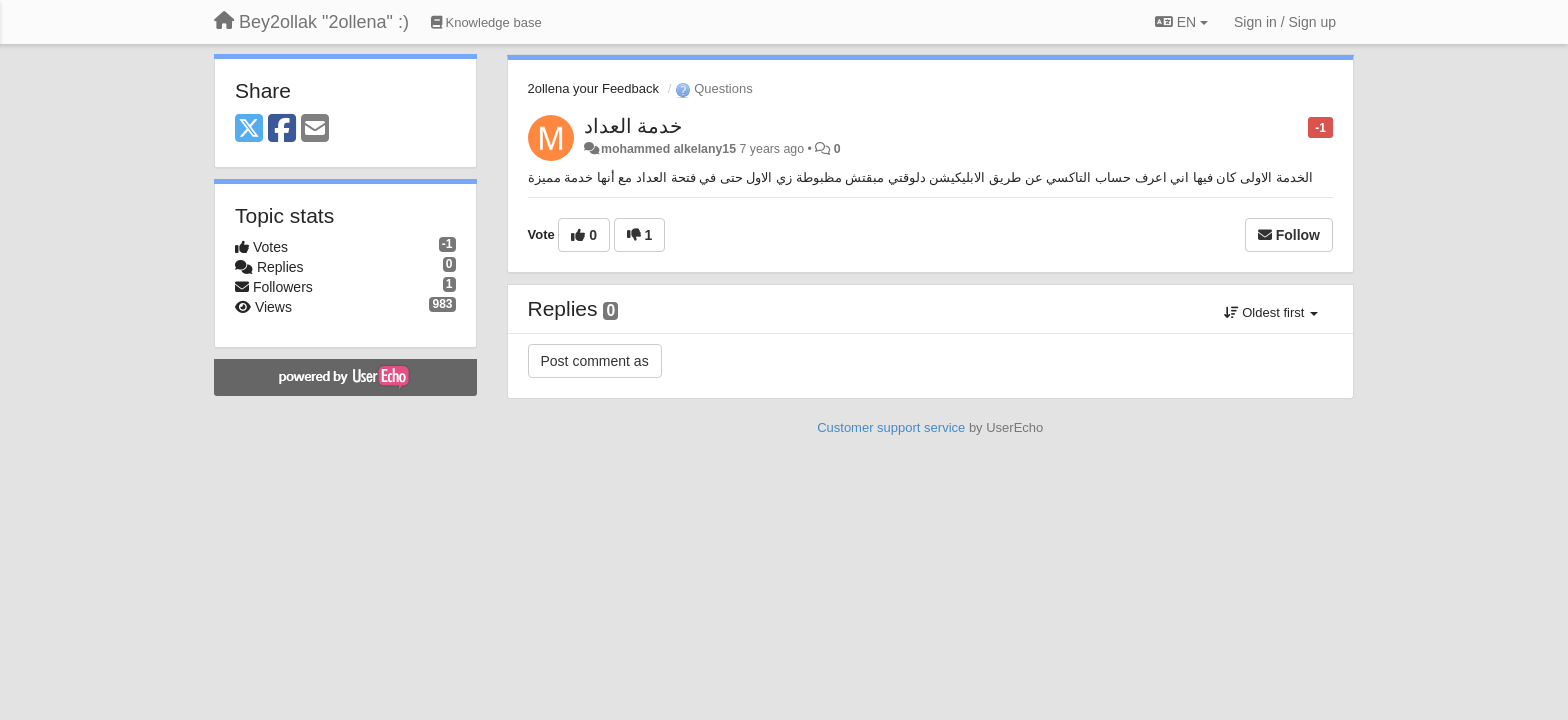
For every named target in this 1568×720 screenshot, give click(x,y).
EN (1181, 22)
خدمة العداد (633, 126)
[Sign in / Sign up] (1285, 22)
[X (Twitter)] (249, 129)
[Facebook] (282, 129)
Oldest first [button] (1271, 312)
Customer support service (891, 427)
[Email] (315, 129)
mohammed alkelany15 (668, 149)
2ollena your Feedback (594, 88)
